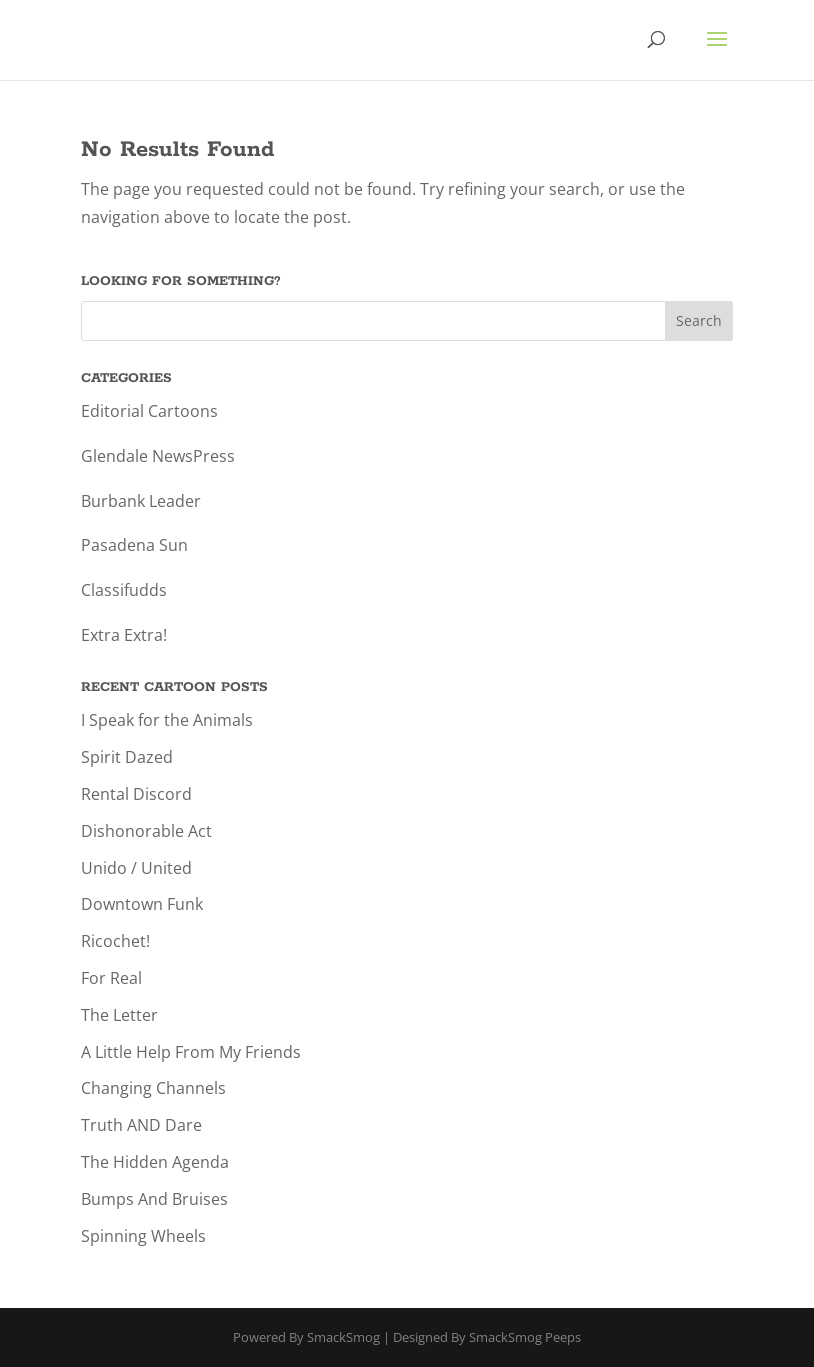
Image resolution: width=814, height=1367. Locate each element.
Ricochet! (115, 941)
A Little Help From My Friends (191, 1052)
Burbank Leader (141, 501)
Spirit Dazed (127, 757)
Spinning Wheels (143, 1236)
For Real (111, 978)
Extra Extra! (124, 635)
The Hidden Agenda (155, 1162)
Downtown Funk (142, 904)
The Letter (119, 1015)
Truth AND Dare (141, 1125)
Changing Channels (153, 1088)
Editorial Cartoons (149, 411)
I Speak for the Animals (167, 720)
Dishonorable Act (146, 831)
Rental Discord (136, 794)
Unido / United (136, 868)
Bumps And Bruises (154, 1199)
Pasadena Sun (134, 545)
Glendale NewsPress (158, 456)
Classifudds (124, 590)
